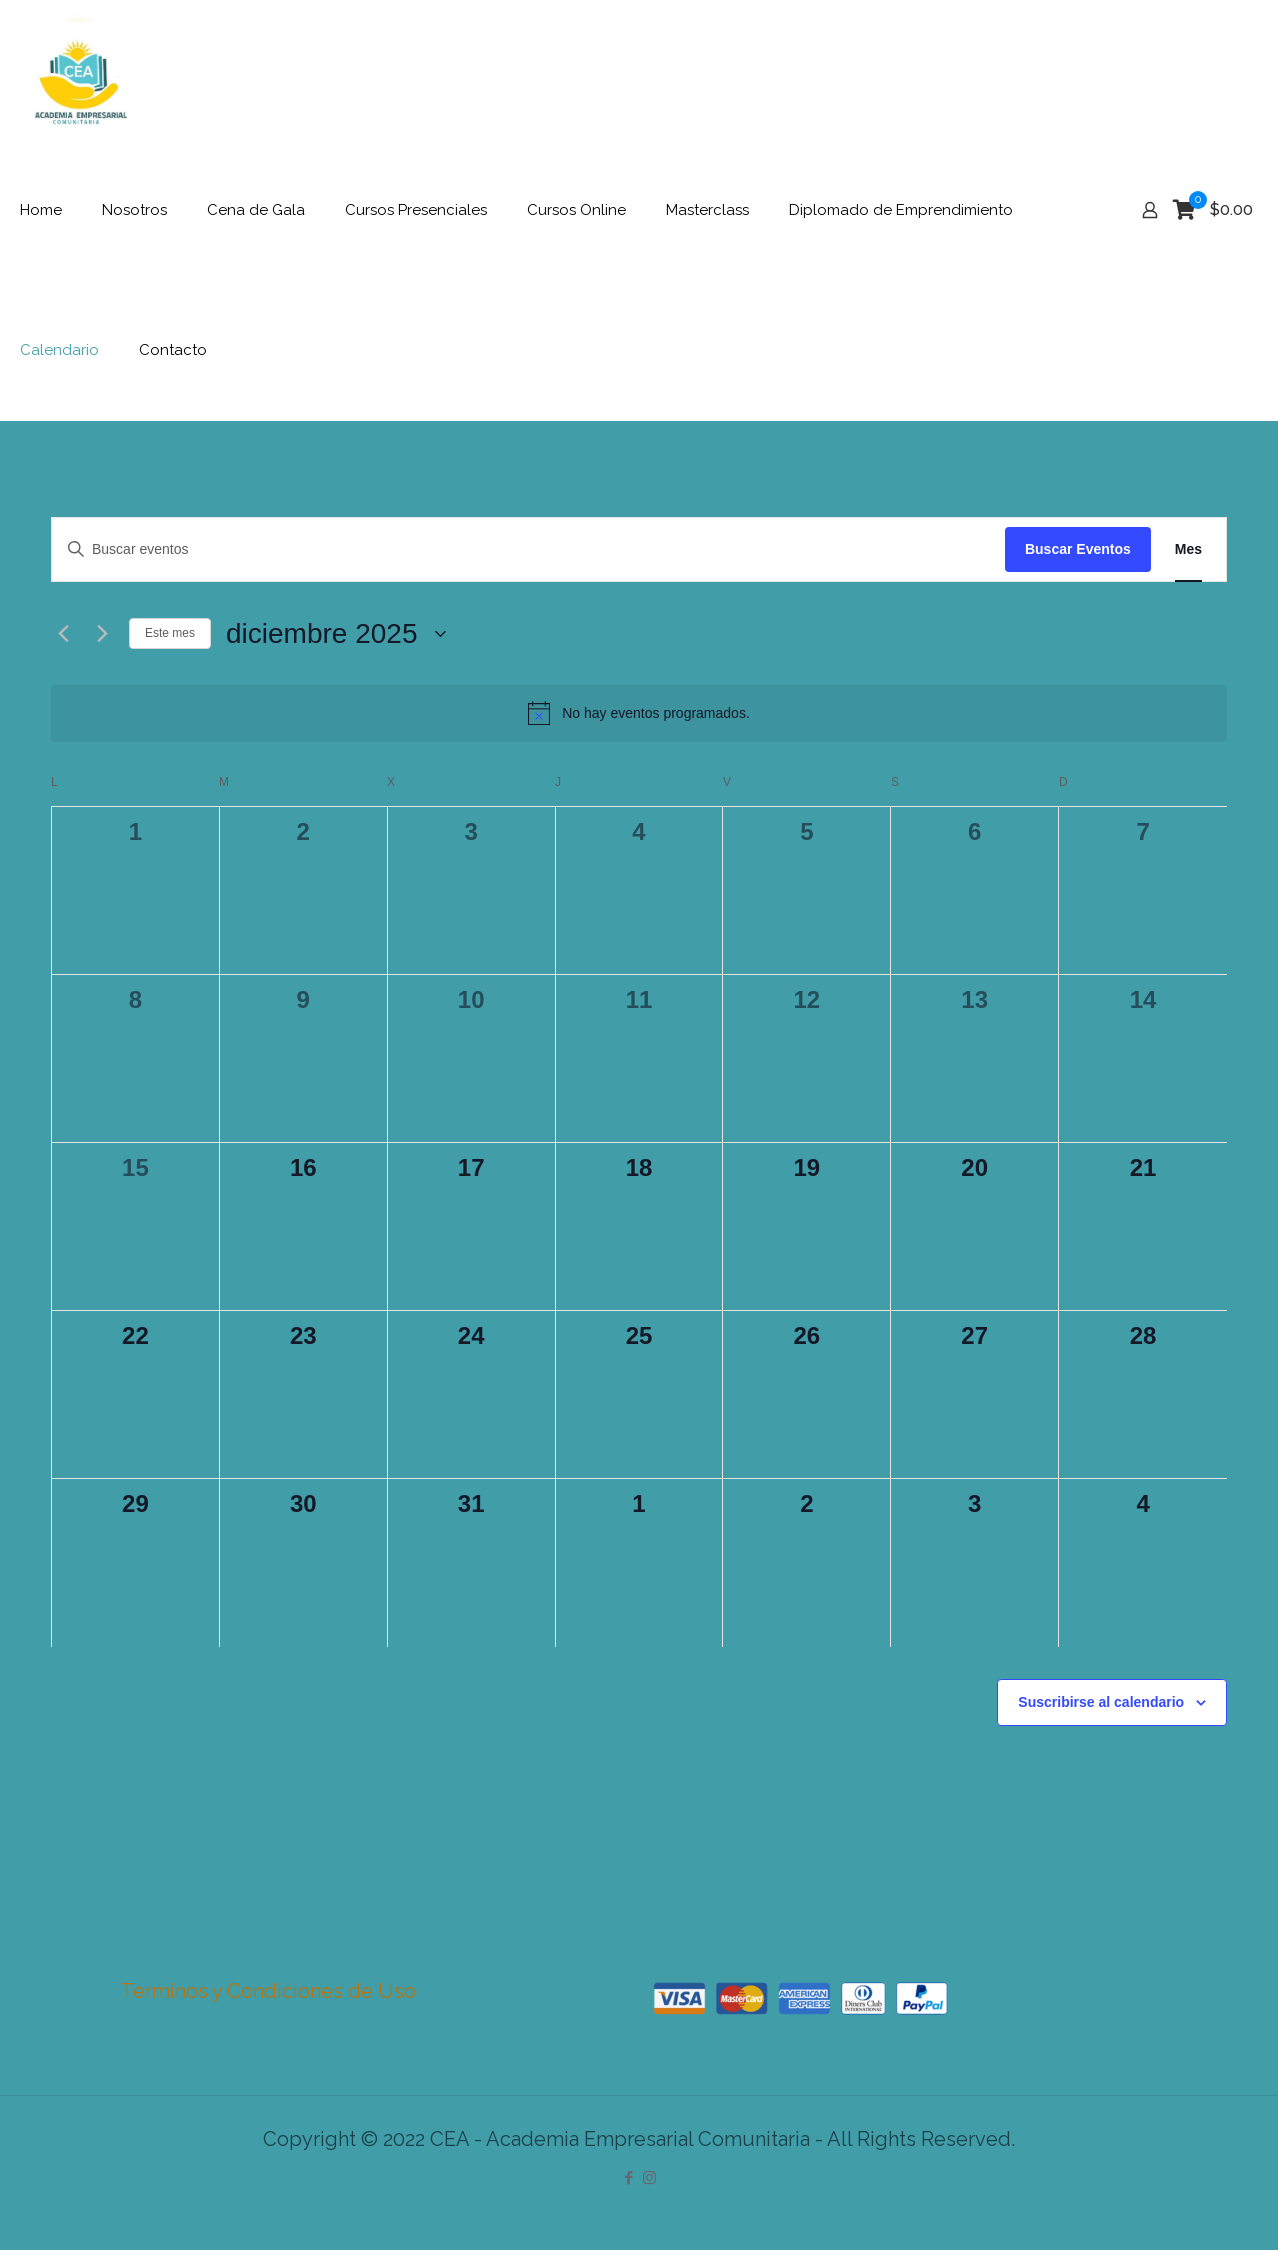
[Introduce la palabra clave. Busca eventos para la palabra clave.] (528, 549)
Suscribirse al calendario (1101, 1702)
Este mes (170, 633)
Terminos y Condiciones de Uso (268, 1991)
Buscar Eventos (1078, 549)
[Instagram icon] (649, 2178)
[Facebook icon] (628, 2178)
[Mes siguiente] (102, 634)
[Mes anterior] (63, 634)
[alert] (639, 713)
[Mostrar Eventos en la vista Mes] (1188, 549)
